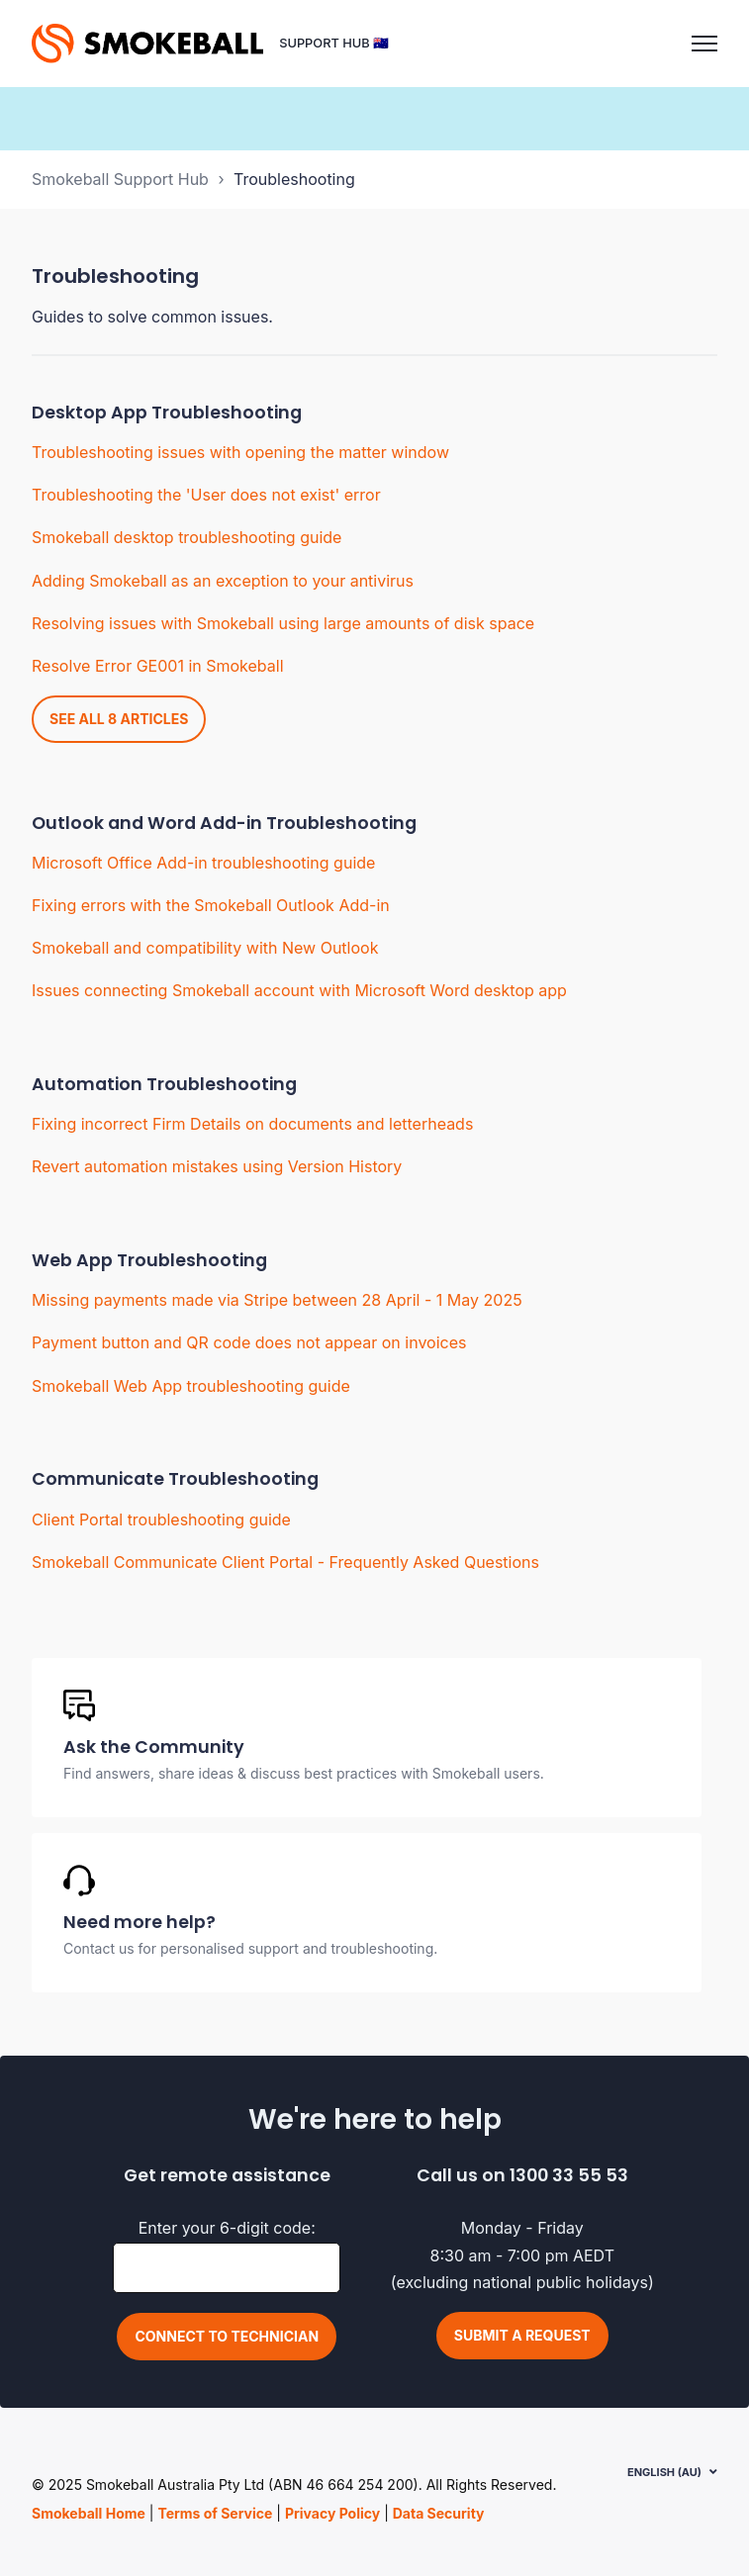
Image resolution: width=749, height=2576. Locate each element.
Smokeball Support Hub (120, 179)
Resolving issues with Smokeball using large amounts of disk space (283, 623)
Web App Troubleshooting (149, 1260)
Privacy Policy (332, 2513)
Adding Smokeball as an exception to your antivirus (223, 581)
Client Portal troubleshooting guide (161, 1519)
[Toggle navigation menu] (704, 43)
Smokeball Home (88, 2513)
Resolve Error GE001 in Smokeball (158, 666)
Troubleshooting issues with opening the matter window (240, 452)
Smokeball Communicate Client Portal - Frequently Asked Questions (285, 1562)
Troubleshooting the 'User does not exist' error (206, 495)
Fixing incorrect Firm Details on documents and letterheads (252, 1124)
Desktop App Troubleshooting (167, 412)
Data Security (439, 2513)
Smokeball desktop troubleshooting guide (186, 537)
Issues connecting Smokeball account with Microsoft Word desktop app (299, 990)
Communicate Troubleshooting (175, 1479)
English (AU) (664, 2472)
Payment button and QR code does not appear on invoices (249, 1342)
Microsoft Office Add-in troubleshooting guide (203, 863)
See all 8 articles (118, 718)
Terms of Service (214, 2513)
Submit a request (522, 2335)
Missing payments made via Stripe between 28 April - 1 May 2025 (277, 1300)
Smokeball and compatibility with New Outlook (205, 948)
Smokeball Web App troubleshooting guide (191, 1386)
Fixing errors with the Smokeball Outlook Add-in (211, 905)
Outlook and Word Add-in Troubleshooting (224, 823)
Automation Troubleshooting (164, 1084)
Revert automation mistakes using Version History (217, 1166)
